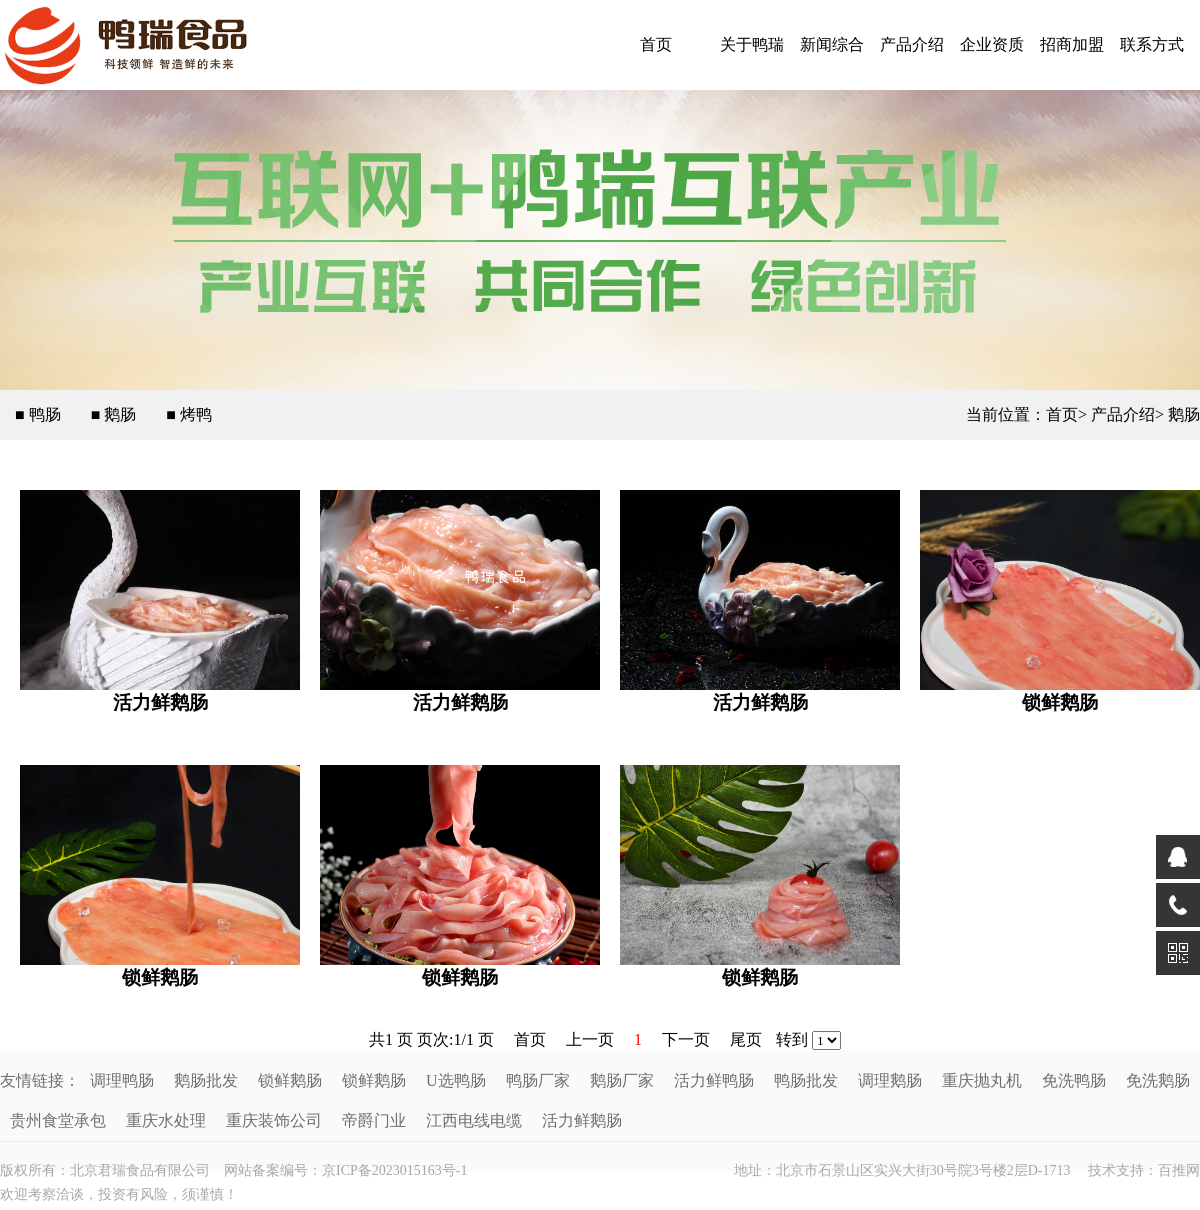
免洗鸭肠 (1074, 1080)
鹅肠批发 (206, 1080)
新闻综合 (832, 44)
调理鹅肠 (890, 1080)
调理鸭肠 (122, 1080)
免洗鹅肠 (1158, 1080)
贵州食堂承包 (58, 1120)
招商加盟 (1072, 44)
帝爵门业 (374, 1120)
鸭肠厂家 (538, 1080)
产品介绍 (912, 44)
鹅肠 (1184, 414)
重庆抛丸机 (982, 1080)
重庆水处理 (166, 1120)
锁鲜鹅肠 (1060, 702)
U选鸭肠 (456, 1080)
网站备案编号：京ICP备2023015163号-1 (345, 1170)
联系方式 (1152, 44)
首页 (656, 44)
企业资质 (992, 44)
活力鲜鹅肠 (160, 702)
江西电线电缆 (474, 1120)
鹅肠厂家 (622, 1080)
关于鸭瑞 (752, 44)
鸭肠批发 (806, 1080)
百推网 (1179, 1170)
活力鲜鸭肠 (714, 1080)
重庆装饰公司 (274, 1120)
